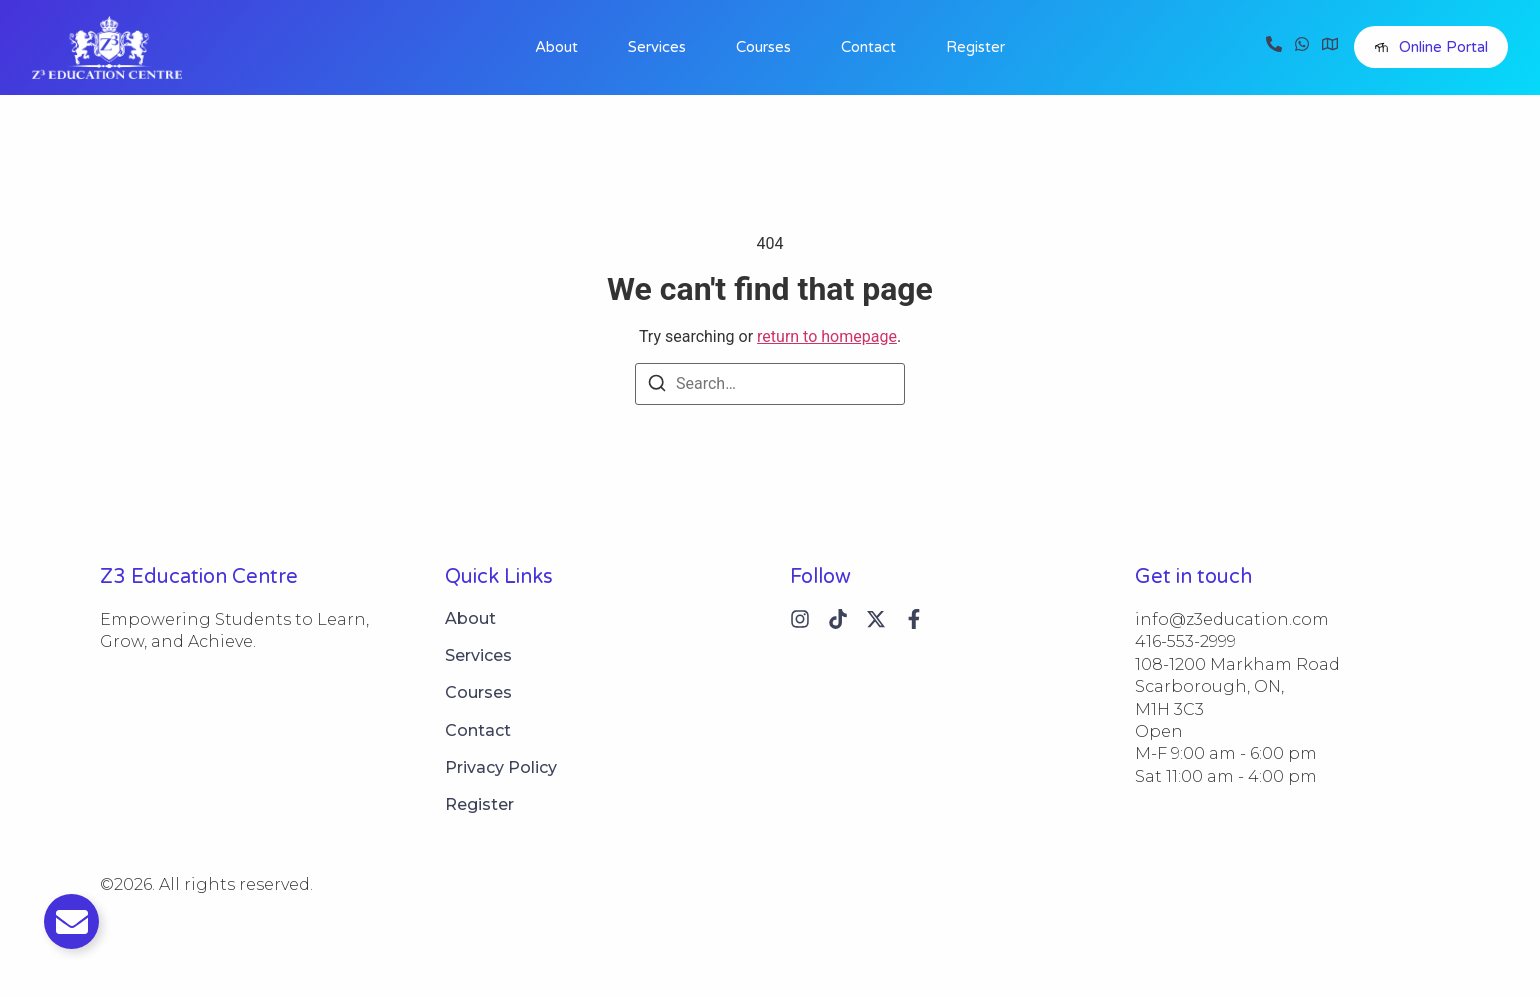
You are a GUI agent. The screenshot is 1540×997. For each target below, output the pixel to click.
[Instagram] (800, 619)
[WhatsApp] (1302, 47)
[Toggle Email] (71, 921)
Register (975, 47)
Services (657, 47)
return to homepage (827, 336)
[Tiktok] (838, 619)
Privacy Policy (501, 767)
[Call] (1274, 47)
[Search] (657, 386)
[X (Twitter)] (876, 619)
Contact (868, 47)
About (556, 47)
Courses (763, 47)
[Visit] (1330, 47)
